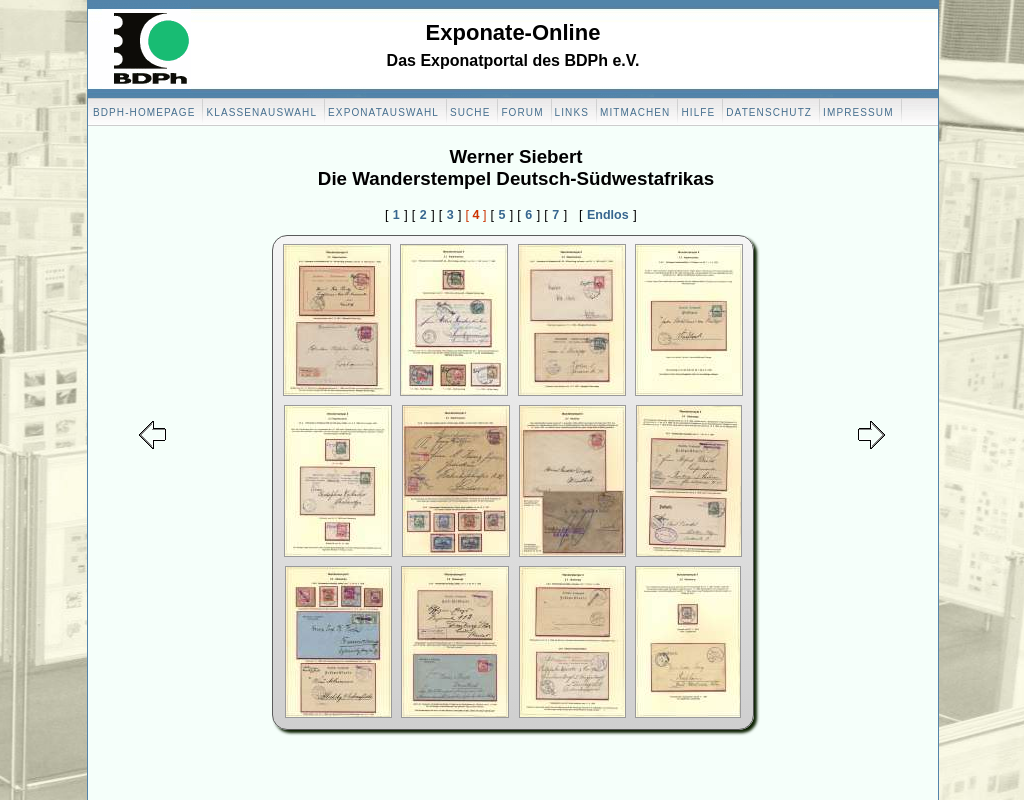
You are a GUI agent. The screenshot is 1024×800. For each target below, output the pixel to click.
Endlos (608, 215)
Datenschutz (769, 112)
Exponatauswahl (383, 112)
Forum (522, 112)
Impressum (858, 112)
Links (572, 112)
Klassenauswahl (261, 112)
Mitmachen (635, 112)
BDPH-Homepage (144, 112)
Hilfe (698, 112)
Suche (470, 112)
